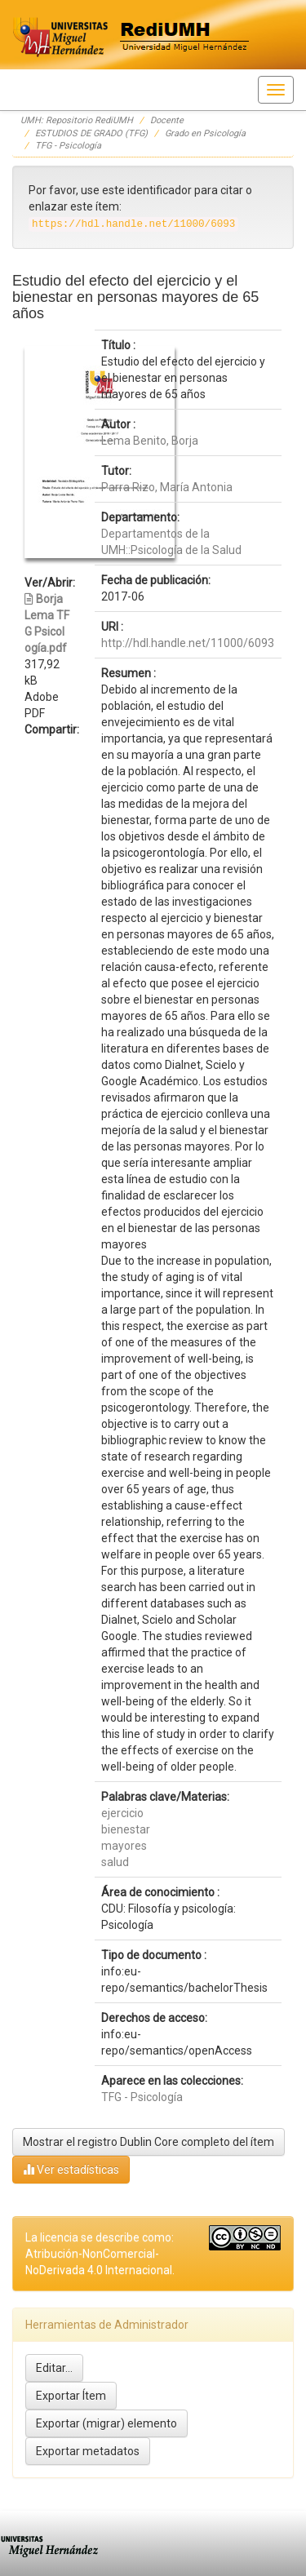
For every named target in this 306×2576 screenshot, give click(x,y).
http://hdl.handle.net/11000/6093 (187, 643)
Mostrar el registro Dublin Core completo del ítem (148, 2141)
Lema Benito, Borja (149, 440)
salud (115, 1862)
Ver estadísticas (71, 2169)
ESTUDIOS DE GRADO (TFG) (91, 133)
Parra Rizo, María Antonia (167, 487)
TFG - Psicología (68, 145)
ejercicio (122, 1813)
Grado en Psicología (205, 133)
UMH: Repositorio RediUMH (76, 120)
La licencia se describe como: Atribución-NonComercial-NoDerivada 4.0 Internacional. (100, 2254)
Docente (167, 120)
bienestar (125, 1829)
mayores (124, 1845)
